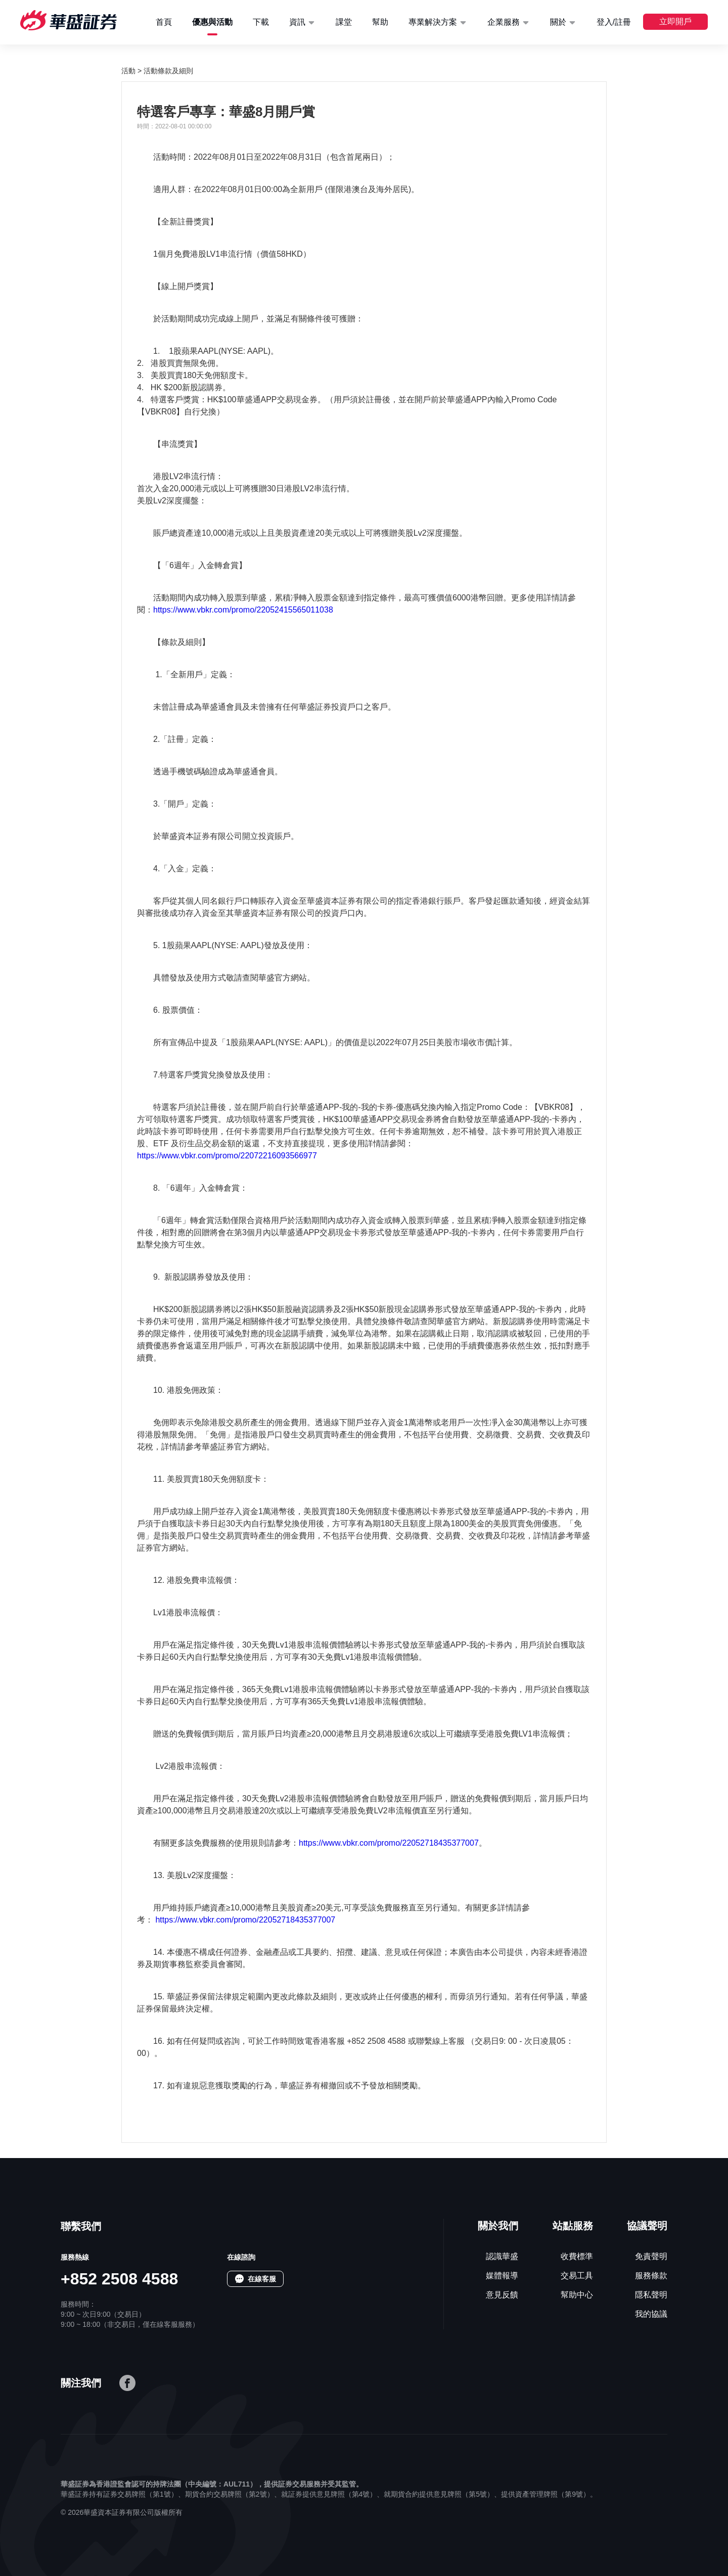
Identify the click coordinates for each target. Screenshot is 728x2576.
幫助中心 (577, 2294)
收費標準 (577, 2256)
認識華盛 (502, 2256)
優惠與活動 (212, 22)
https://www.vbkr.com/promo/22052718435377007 (389, 1843)
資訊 (297, 22)
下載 (261, 22)
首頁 (164, 22)
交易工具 (577, 2275)
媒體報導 (502, 2275)
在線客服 (262, 2279)
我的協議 (651, 2314)
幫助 (380, 22)
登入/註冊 (614, 22)
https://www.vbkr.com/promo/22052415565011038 (243, 609)
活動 (128, 71)
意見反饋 (502, 2294)
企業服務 (503, 22)
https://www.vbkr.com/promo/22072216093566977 (227, 1155)
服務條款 (651, 2275)
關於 (558, 22)
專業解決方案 (432, 22)
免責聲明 (651, 2256)
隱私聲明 (651, 2294)
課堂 (344, 22)
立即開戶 (675, 21)
